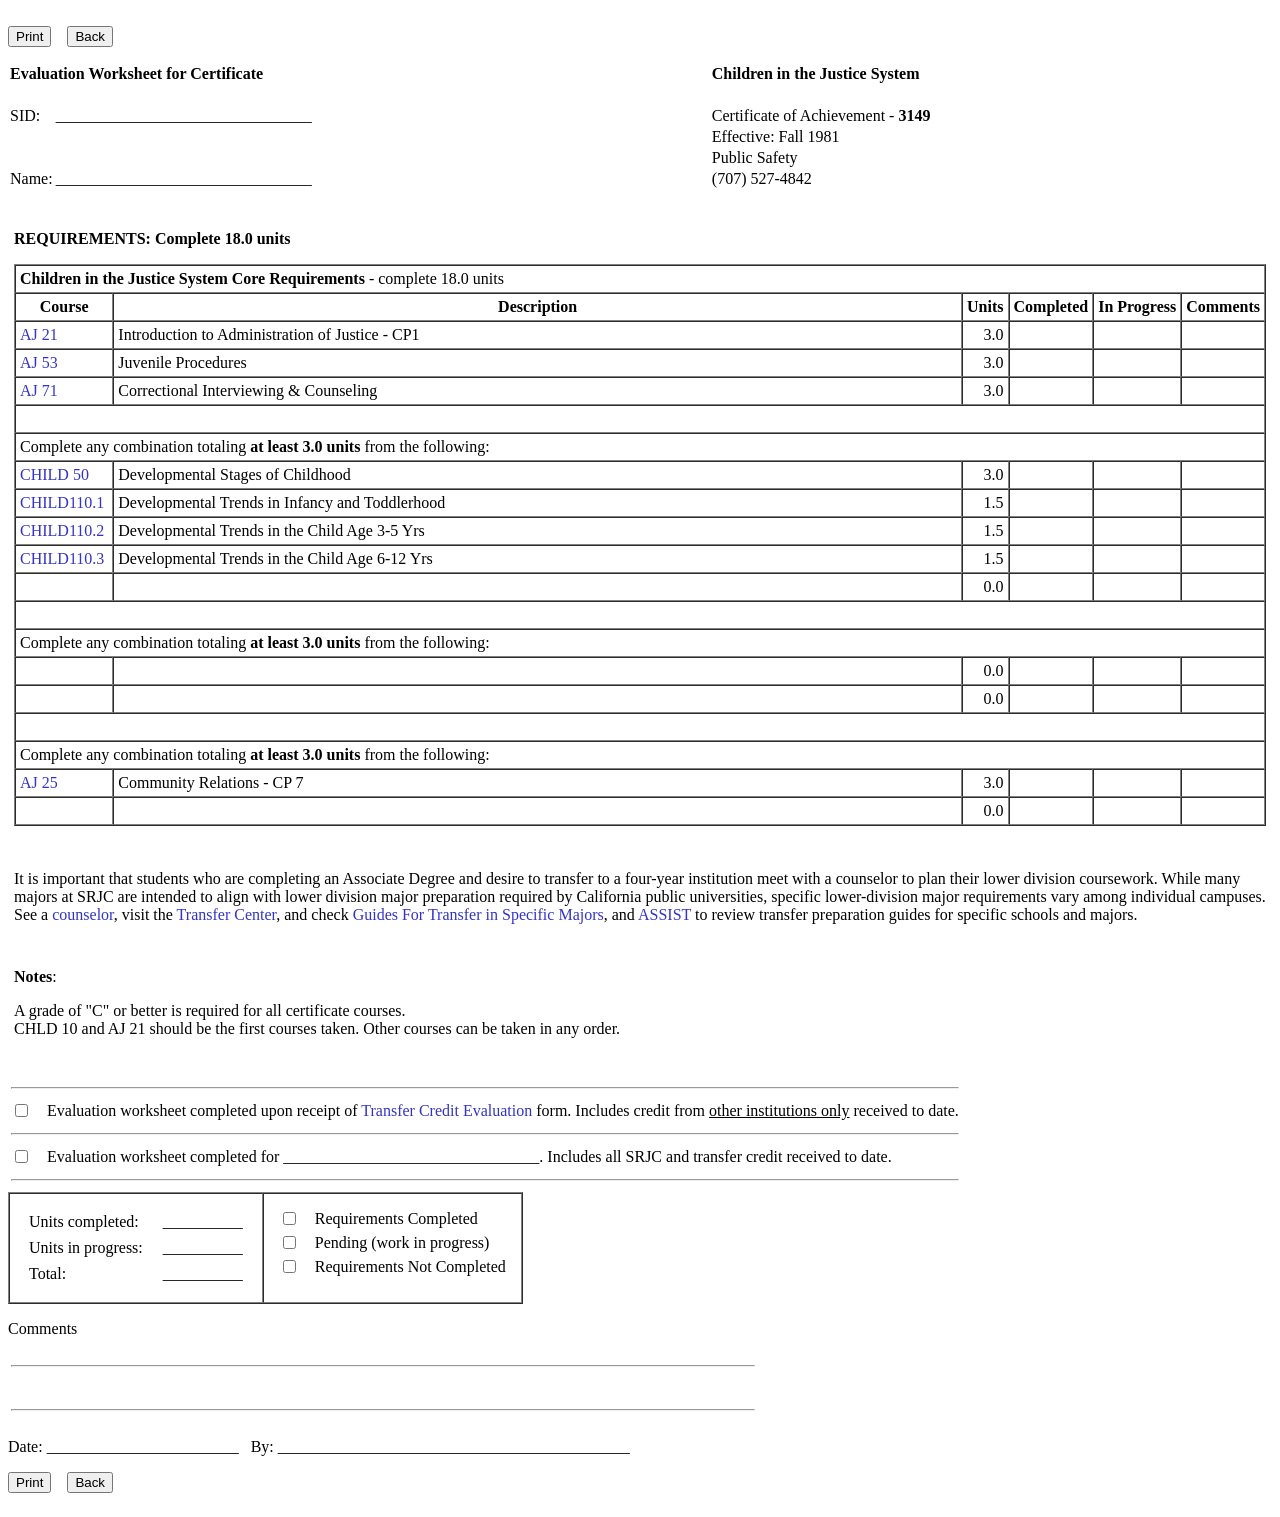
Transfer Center (227, 914)
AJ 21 (39, 334)
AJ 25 (39, 782)
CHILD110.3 (62, 558)
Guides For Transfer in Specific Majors (478, 914)
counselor (83, 914)
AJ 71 (39, 390)
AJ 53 (39, 362)
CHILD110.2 (62, 530)
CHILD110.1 (62, 502)
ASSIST (664, 914)
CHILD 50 (54, 474)
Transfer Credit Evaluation (446, 1110)
